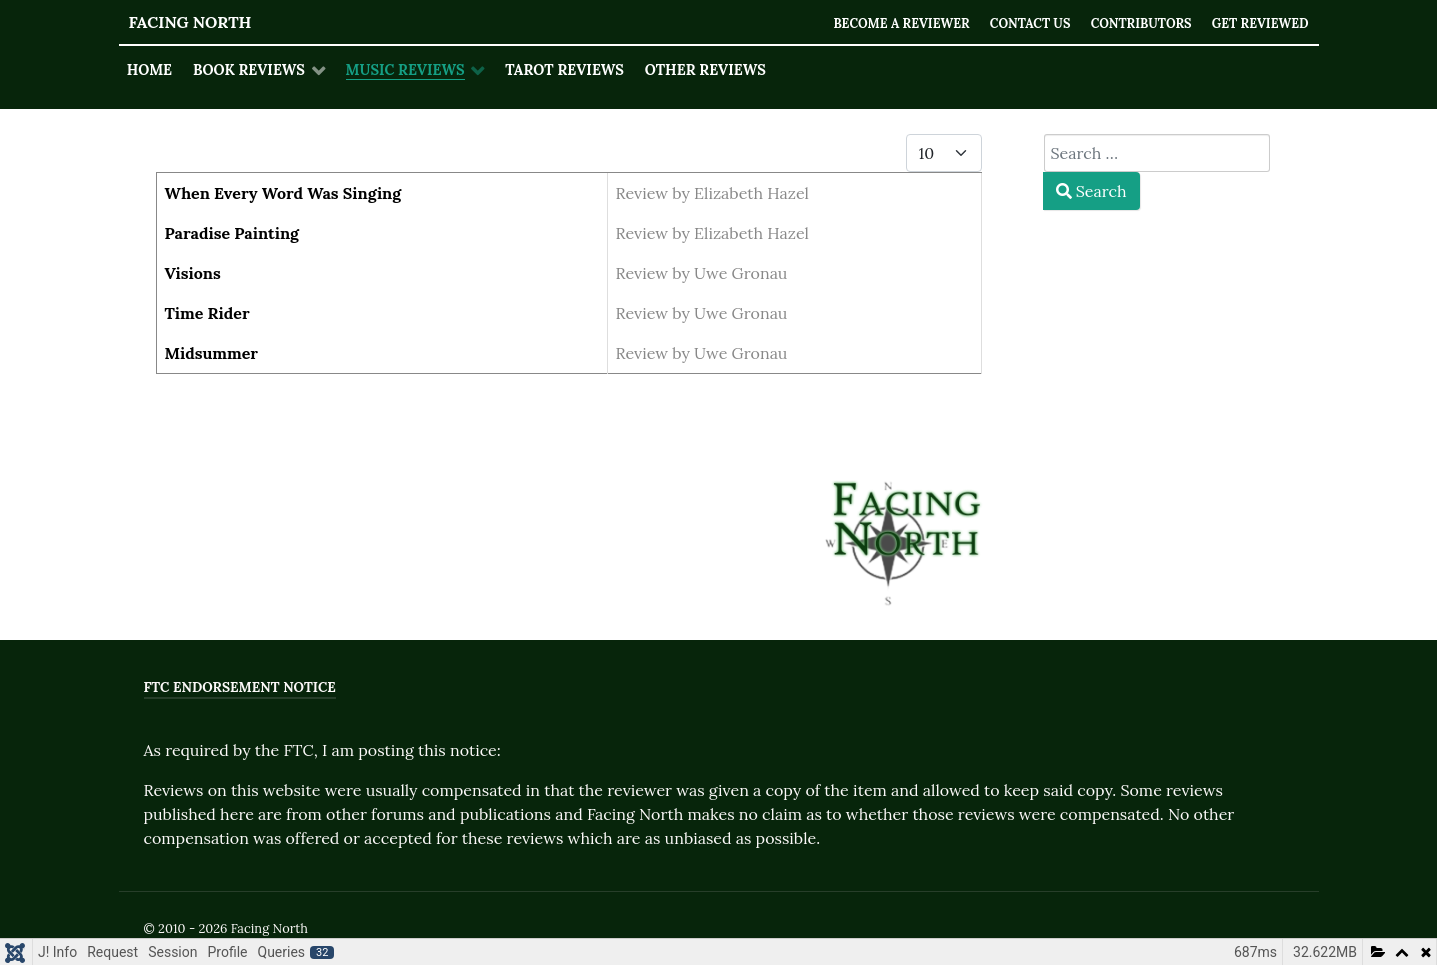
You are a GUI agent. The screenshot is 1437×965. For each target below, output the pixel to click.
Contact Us (1025, 23)
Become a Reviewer (894, 23)
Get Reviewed (1259, 23)
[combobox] (1157, 153)
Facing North (190, 22)
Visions (193, 273)
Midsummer (212, 353)
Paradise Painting (232, 233)
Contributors (1138, 23)
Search (1091, 191)
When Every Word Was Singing (283, 193)
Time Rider (207, 313)
